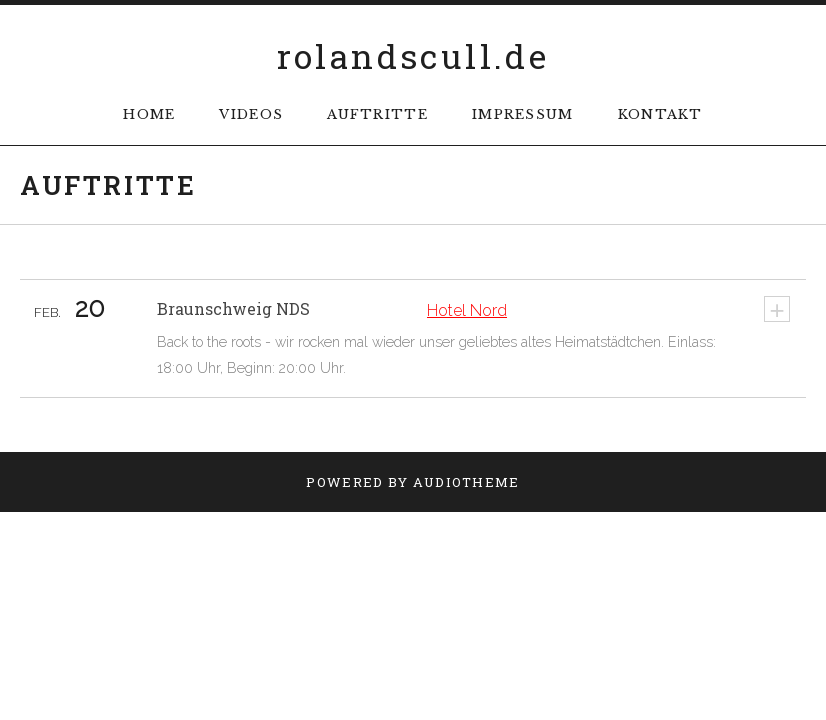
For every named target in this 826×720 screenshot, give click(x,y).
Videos (251, 114)
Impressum (523, 114)
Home (149, 114)
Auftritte (377, 114)
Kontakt (660, 114)
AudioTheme (466, 482)
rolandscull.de (413, 55)
